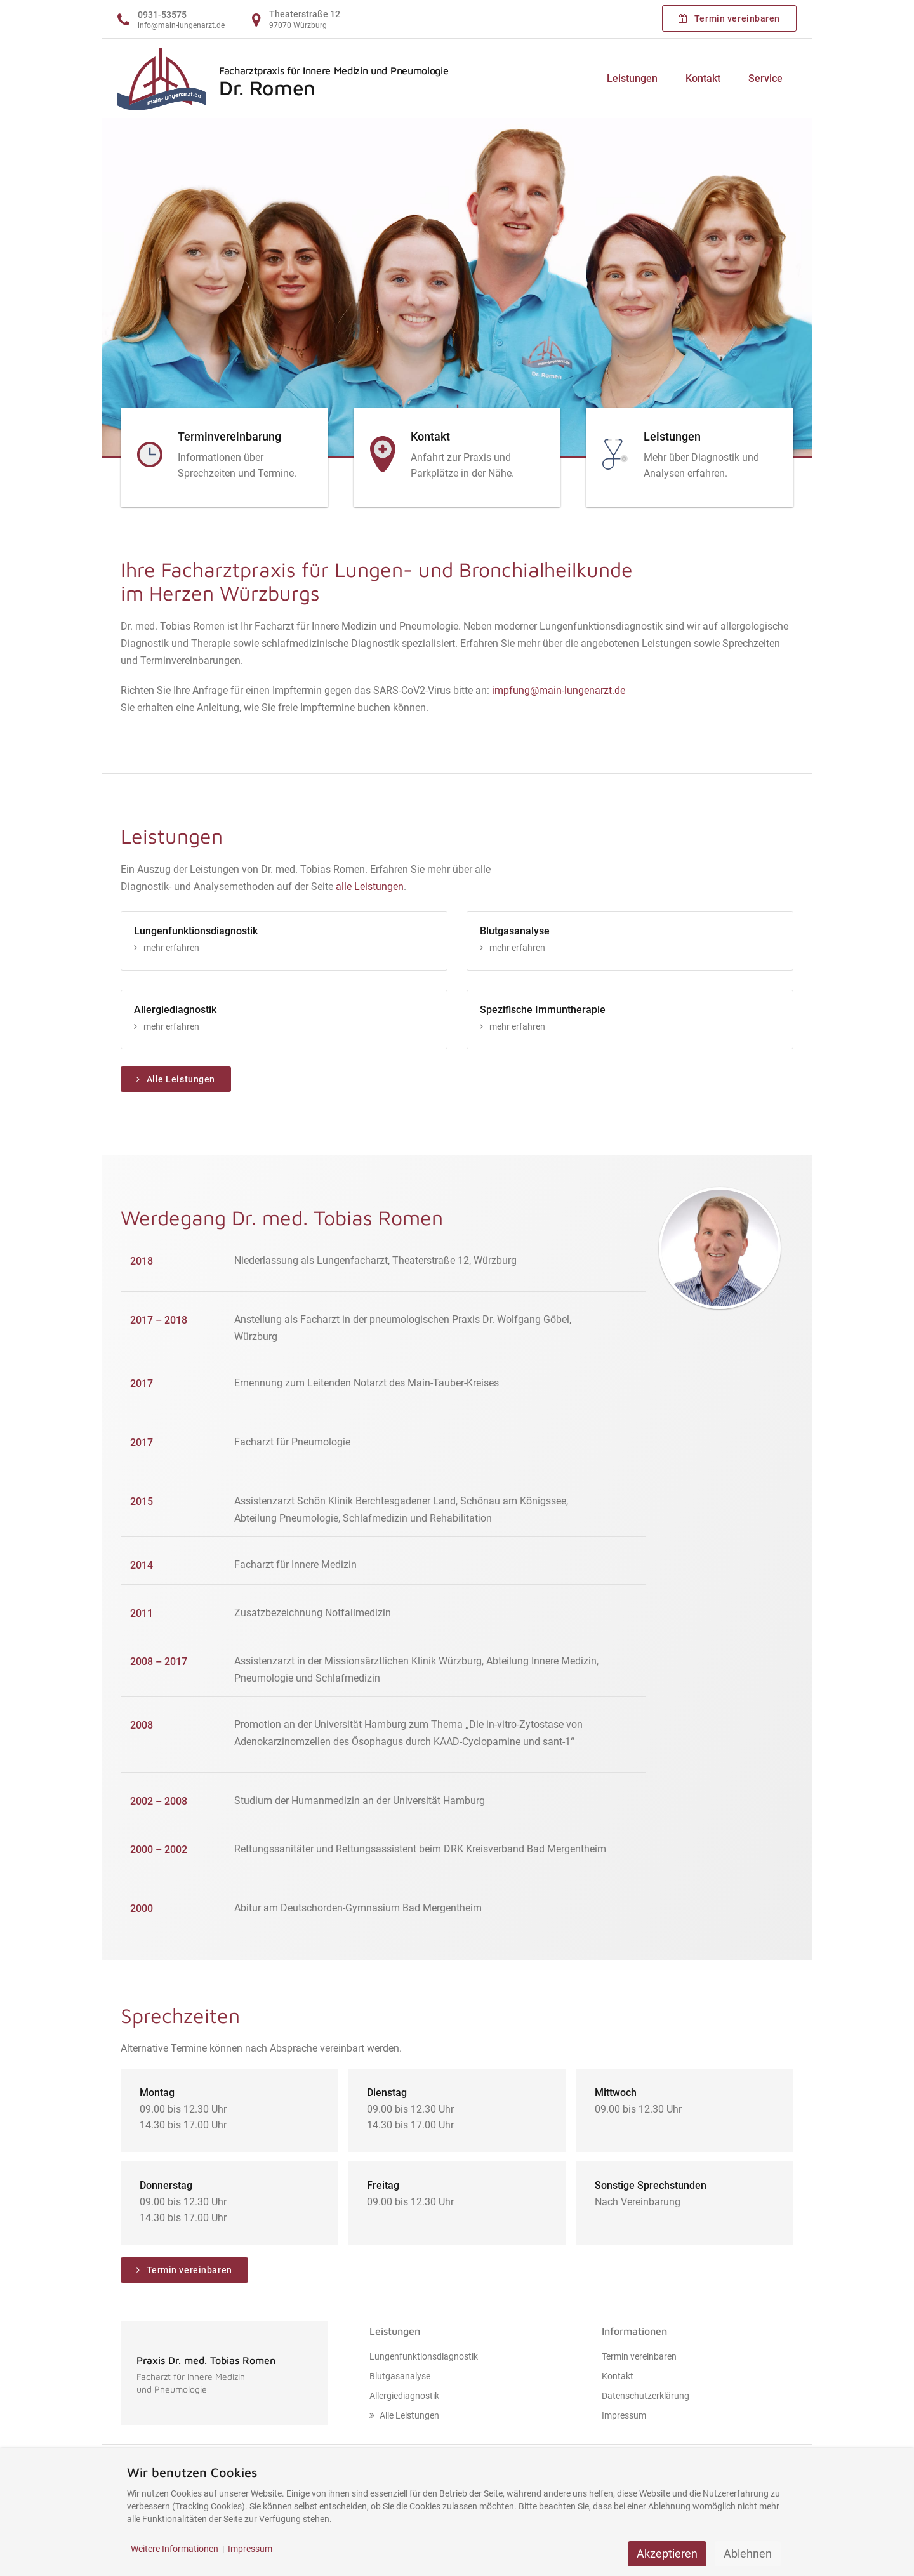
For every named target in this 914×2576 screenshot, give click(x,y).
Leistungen (632, 78)
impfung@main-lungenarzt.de (558, 690)
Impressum (624, 2415)
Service (765, 78)
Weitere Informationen (174, 2549)
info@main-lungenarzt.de (181, 25)
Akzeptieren (667, 2553)
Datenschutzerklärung (645, 2396)
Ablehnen (748, 2553)
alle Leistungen (370, 886)
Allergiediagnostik (404, 2396)
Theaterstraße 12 (304, 14)
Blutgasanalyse (399, 2376)
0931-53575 (162, 15)
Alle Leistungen (175, 1079)
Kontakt (703, 78)
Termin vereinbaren (729, 18)
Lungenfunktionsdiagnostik (423, 2356)
